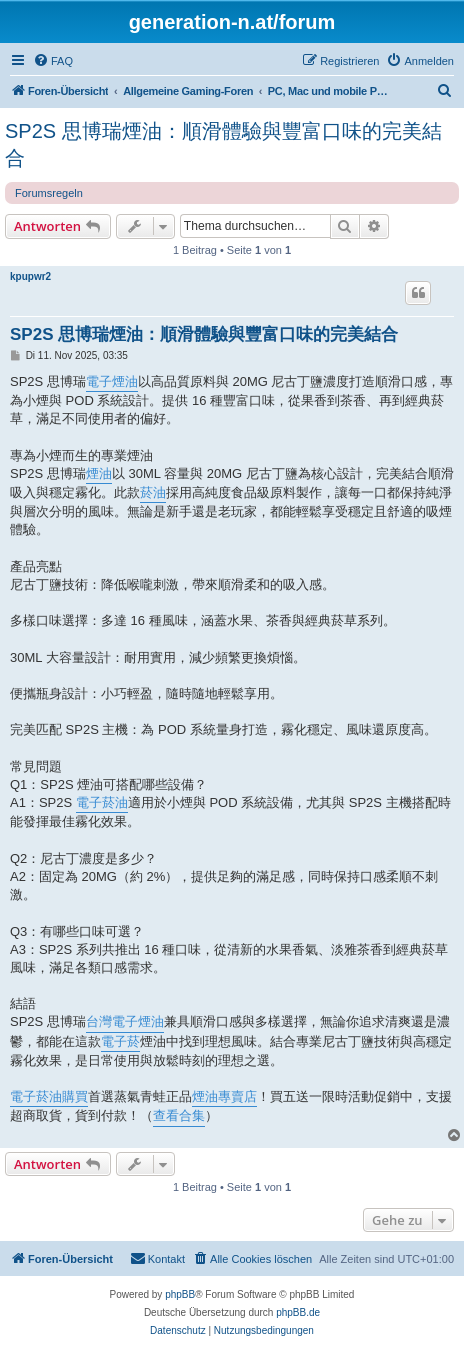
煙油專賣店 (224, 1096)
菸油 (153, 492)
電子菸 (120, 1041)
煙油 (99, 473)
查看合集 (179, 1115)
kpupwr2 (30, 276)
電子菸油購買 (49, 1096)
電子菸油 (102, 802)
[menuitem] (53, 61)
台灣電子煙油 (125, 1021)
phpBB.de (298, 1312)
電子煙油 (112, 381)
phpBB (180, 1294)
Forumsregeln (49, 193)
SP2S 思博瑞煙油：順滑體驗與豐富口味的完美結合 (223, 144)
